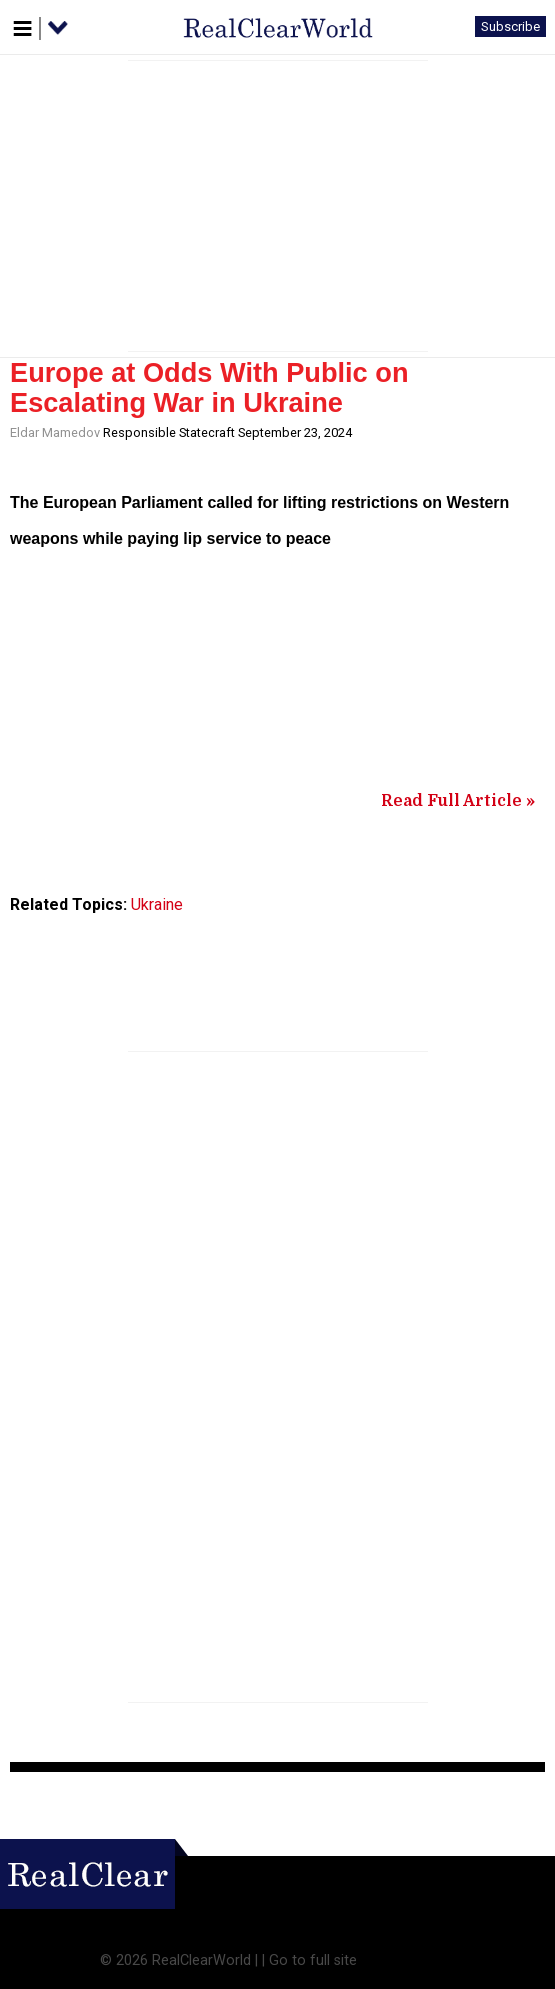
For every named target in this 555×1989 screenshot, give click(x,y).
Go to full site (313, 1960)
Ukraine (157, 904)
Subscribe (510, 26)
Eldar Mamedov (55, 432)
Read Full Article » (458, 801)
